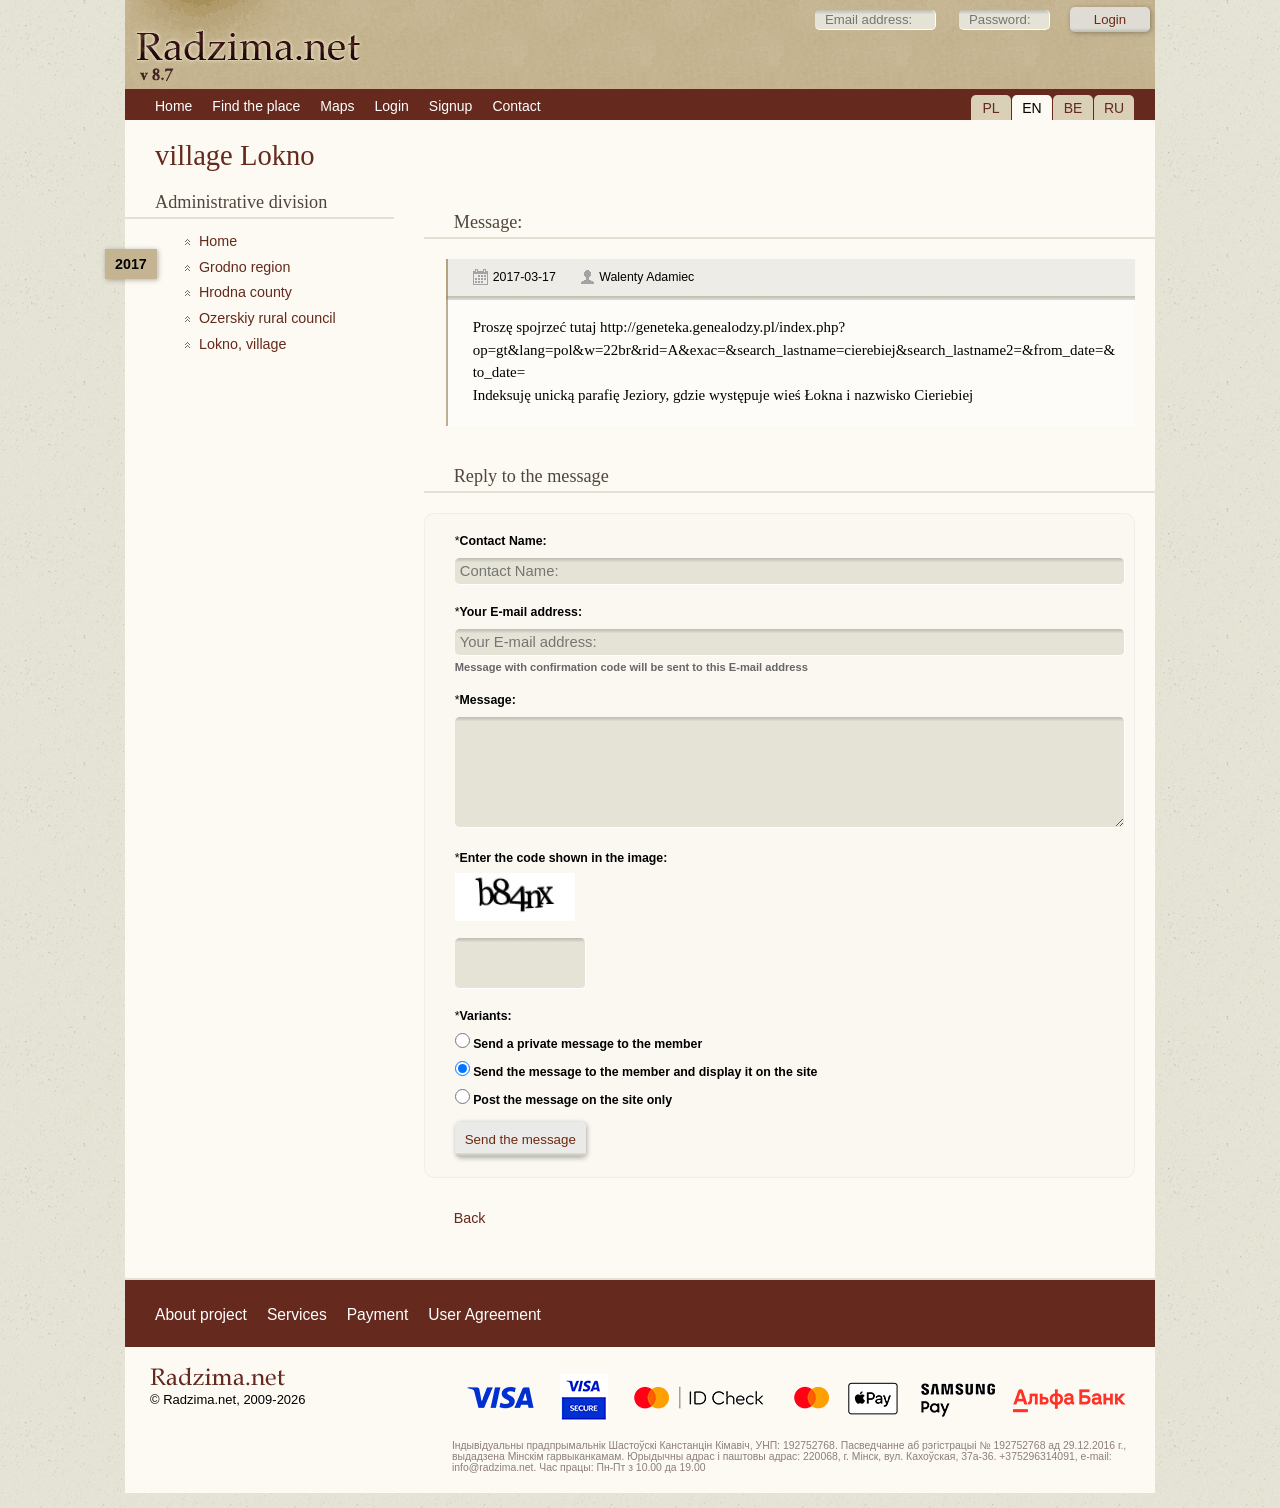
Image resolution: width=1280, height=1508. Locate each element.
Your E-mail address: (521, 612)
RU (1114, 108)
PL (990, 108)
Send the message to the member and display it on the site (645, 1072)
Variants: (486, 1016)
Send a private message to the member (587, 1044)
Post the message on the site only (572, 1100)
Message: (488, 700)
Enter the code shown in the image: (564, 858)
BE (1073, 108)
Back (470, 1218)
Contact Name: (503, 541)
